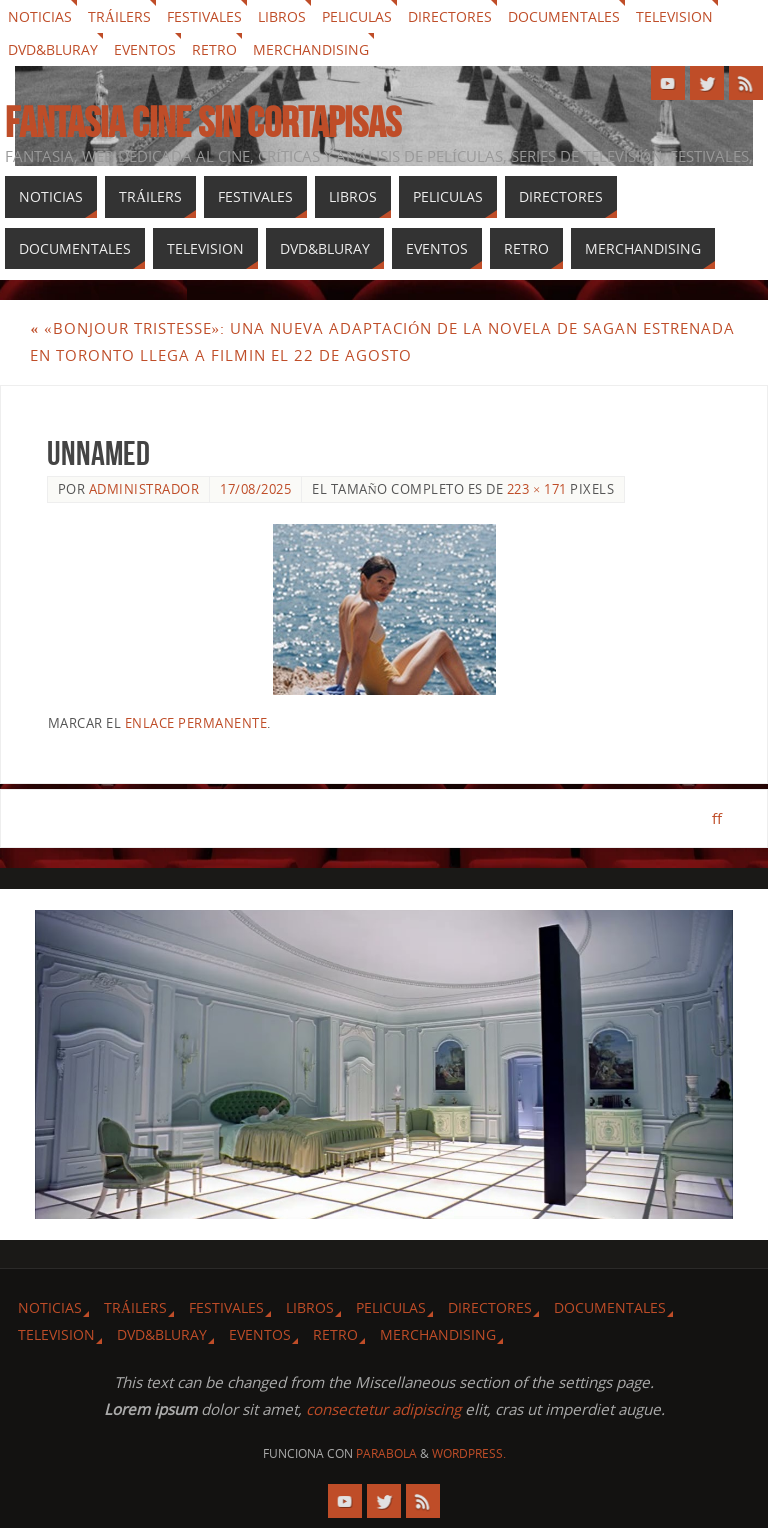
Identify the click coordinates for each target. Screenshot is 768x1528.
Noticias (40, 16)
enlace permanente (196, 723)
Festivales (204, 16)
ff (716, 818)
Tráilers (119, 16)
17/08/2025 (255, 489)
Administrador (144, 489)
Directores (450, 16)
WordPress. (469, 1453)
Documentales (564, 16)
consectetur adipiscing (383, 1409)
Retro (214, 49)
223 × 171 (537, 489)
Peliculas (357, 16)
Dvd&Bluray (53, 49)
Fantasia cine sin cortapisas (203, 122)
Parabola (386, 1453)
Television (674, 16)
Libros (282, 16)
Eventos (145, 49)
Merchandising (311, 49)
